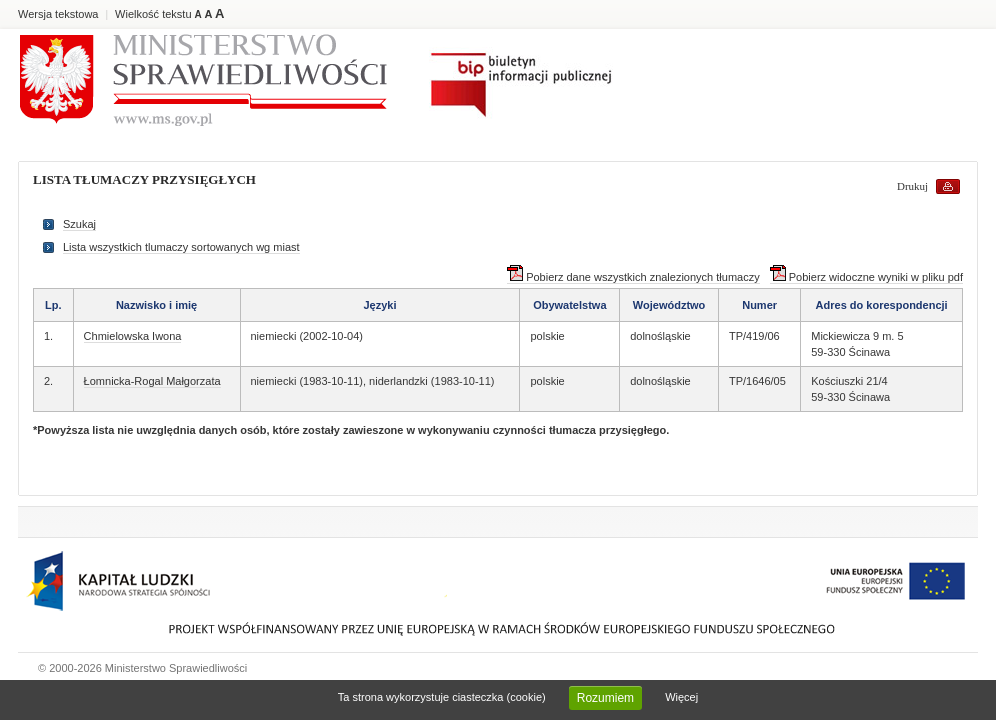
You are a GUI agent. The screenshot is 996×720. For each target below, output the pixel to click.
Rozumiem (605, 698)
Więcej (681, 697)
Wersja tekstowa (58, 14)
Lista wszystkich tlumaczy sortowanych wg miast (181, 247)
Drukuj (912, 186)
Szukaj (79, 224)
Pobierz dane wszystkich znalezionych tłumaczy (633, 277)
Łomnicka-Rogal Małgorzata (152, 381)
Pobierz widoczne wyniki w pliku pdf (866, 277)
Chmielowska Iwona (133, 336)
